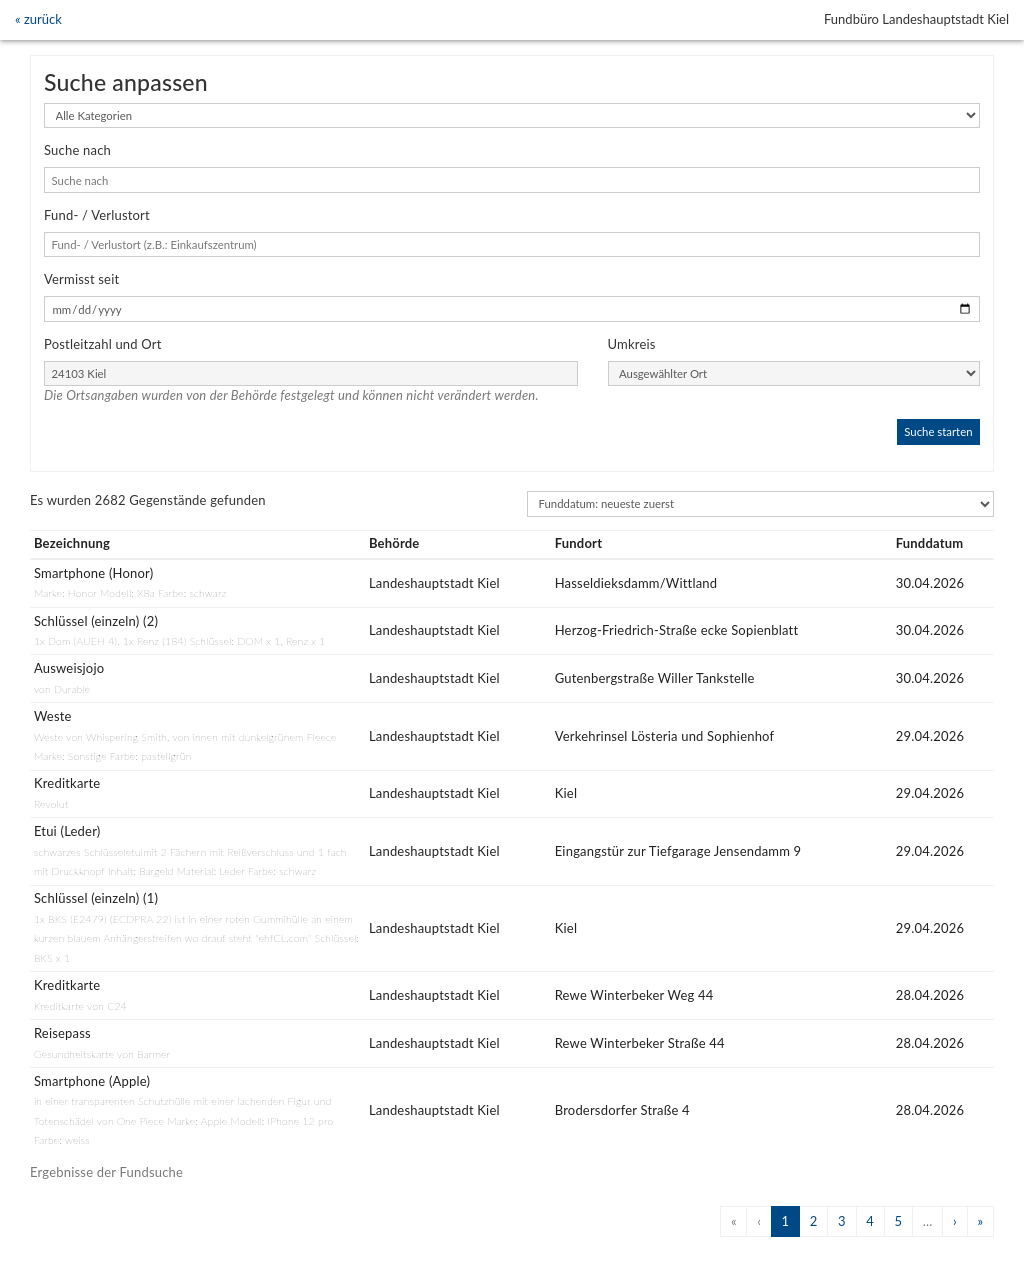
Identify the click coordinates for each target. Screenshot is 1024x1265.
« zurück (38, 19)
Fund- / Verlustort (97, 215)
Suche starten (938, 431)
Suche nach (77, 150)
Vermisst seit (81, 279)
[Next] (954, 1221)
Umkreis (632, 344)
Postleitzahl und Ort (103, 344)
